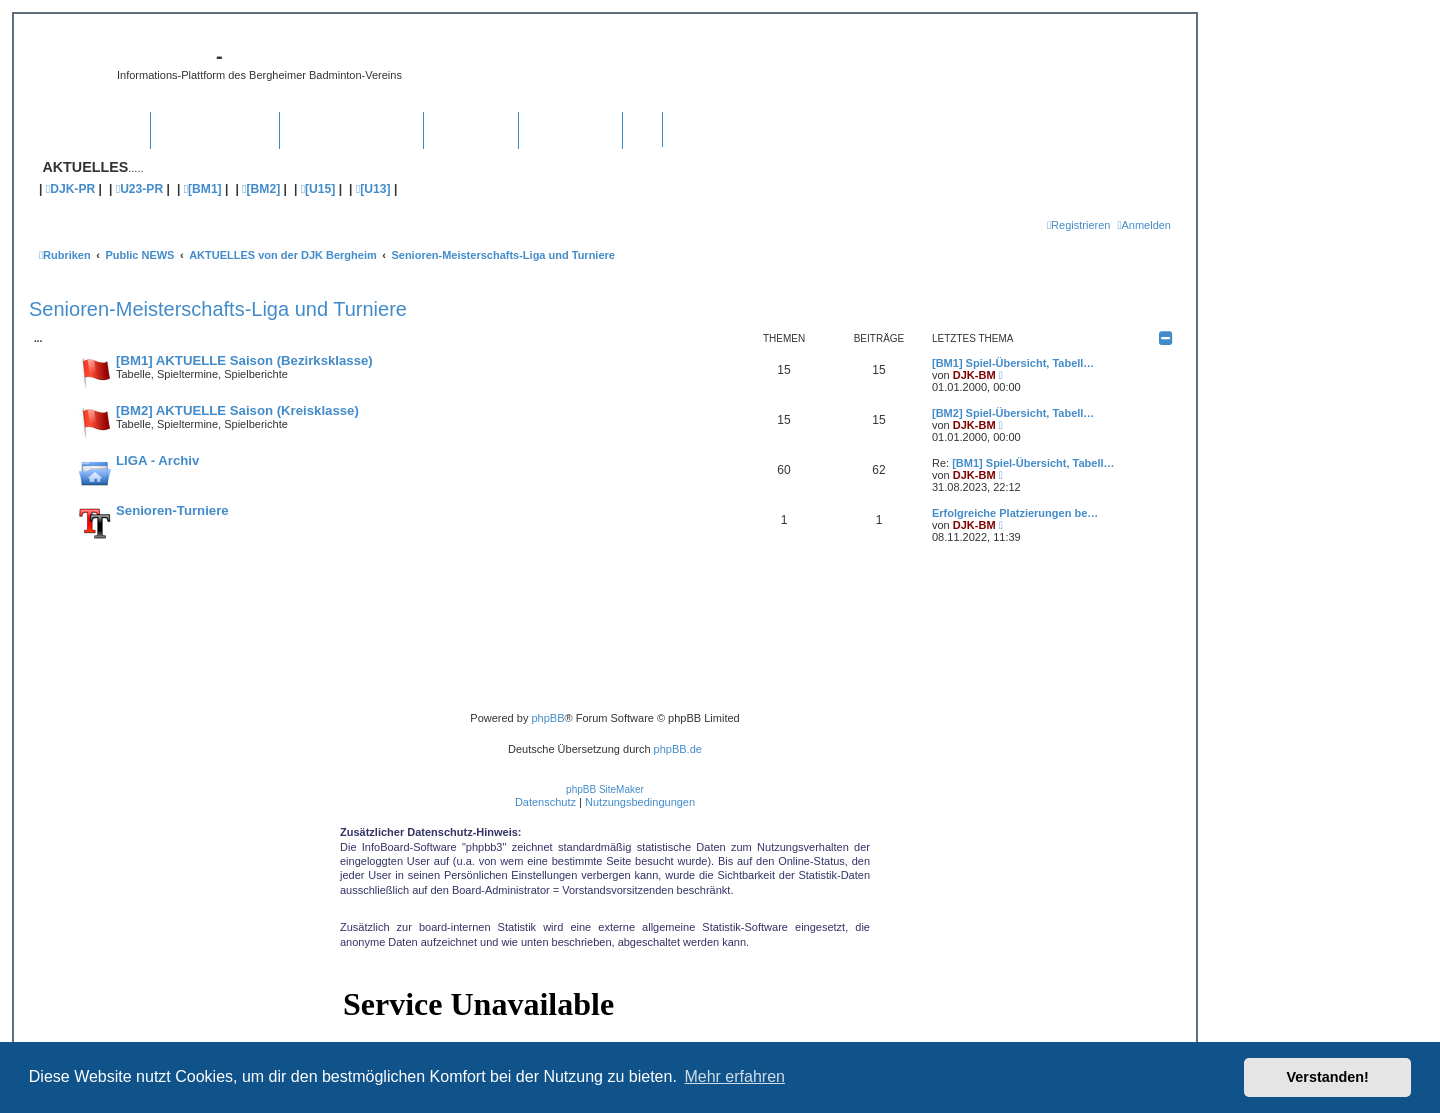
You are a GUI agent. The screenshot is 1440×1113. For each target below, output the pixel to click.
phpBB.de (678, 749)
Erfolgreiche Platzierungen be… (1015, 513)
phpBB (547, 718)
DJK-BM (974, 375)
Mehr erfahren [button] (734, 1076)
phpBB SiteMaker (605, 789)
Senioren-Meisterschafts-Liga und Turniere (218, 309)
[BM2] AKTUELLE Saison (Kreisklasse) (237, 410)
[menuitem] (1144, 225)
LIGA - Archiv (157, 460)
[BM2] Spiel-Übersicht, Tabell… (1013, 413)
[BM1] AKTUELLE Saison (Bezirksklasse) (244, 360)
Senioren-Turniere (172, 510)
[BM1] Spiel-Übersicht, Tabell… (1013, 363)
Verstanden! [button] (1328, 1077)
